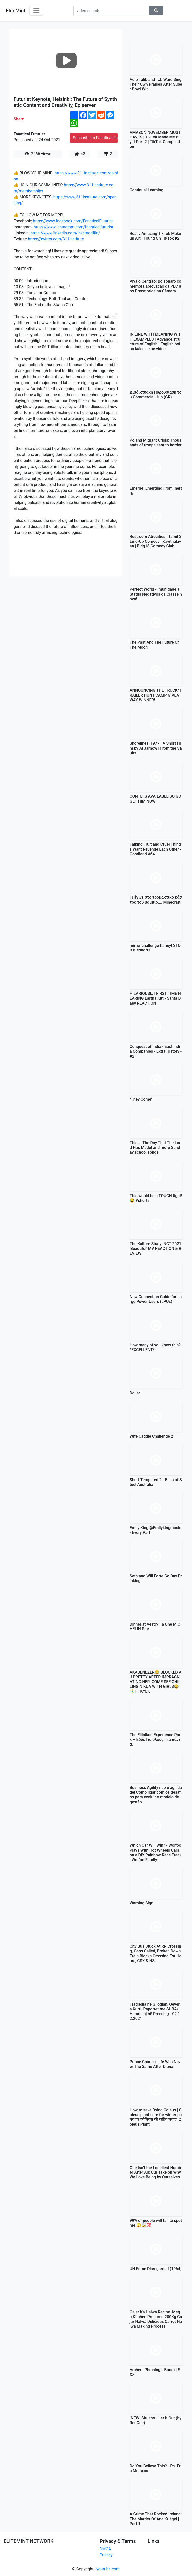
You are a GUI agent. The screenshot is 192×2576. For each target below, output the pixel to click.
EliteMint (16, 11)
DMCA (105, 2549)
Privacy (106, 2555)
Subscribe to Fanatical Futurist (95, 138)
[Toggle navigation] (37, 11)
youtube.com (108, 2569)
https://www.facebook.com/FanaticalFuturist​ (73, 221)
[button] (156, 10)
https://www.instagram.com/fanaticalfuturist (73, 227)
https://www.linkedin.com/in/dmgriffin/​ (65, 233)
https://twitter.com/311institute (56, 239)
